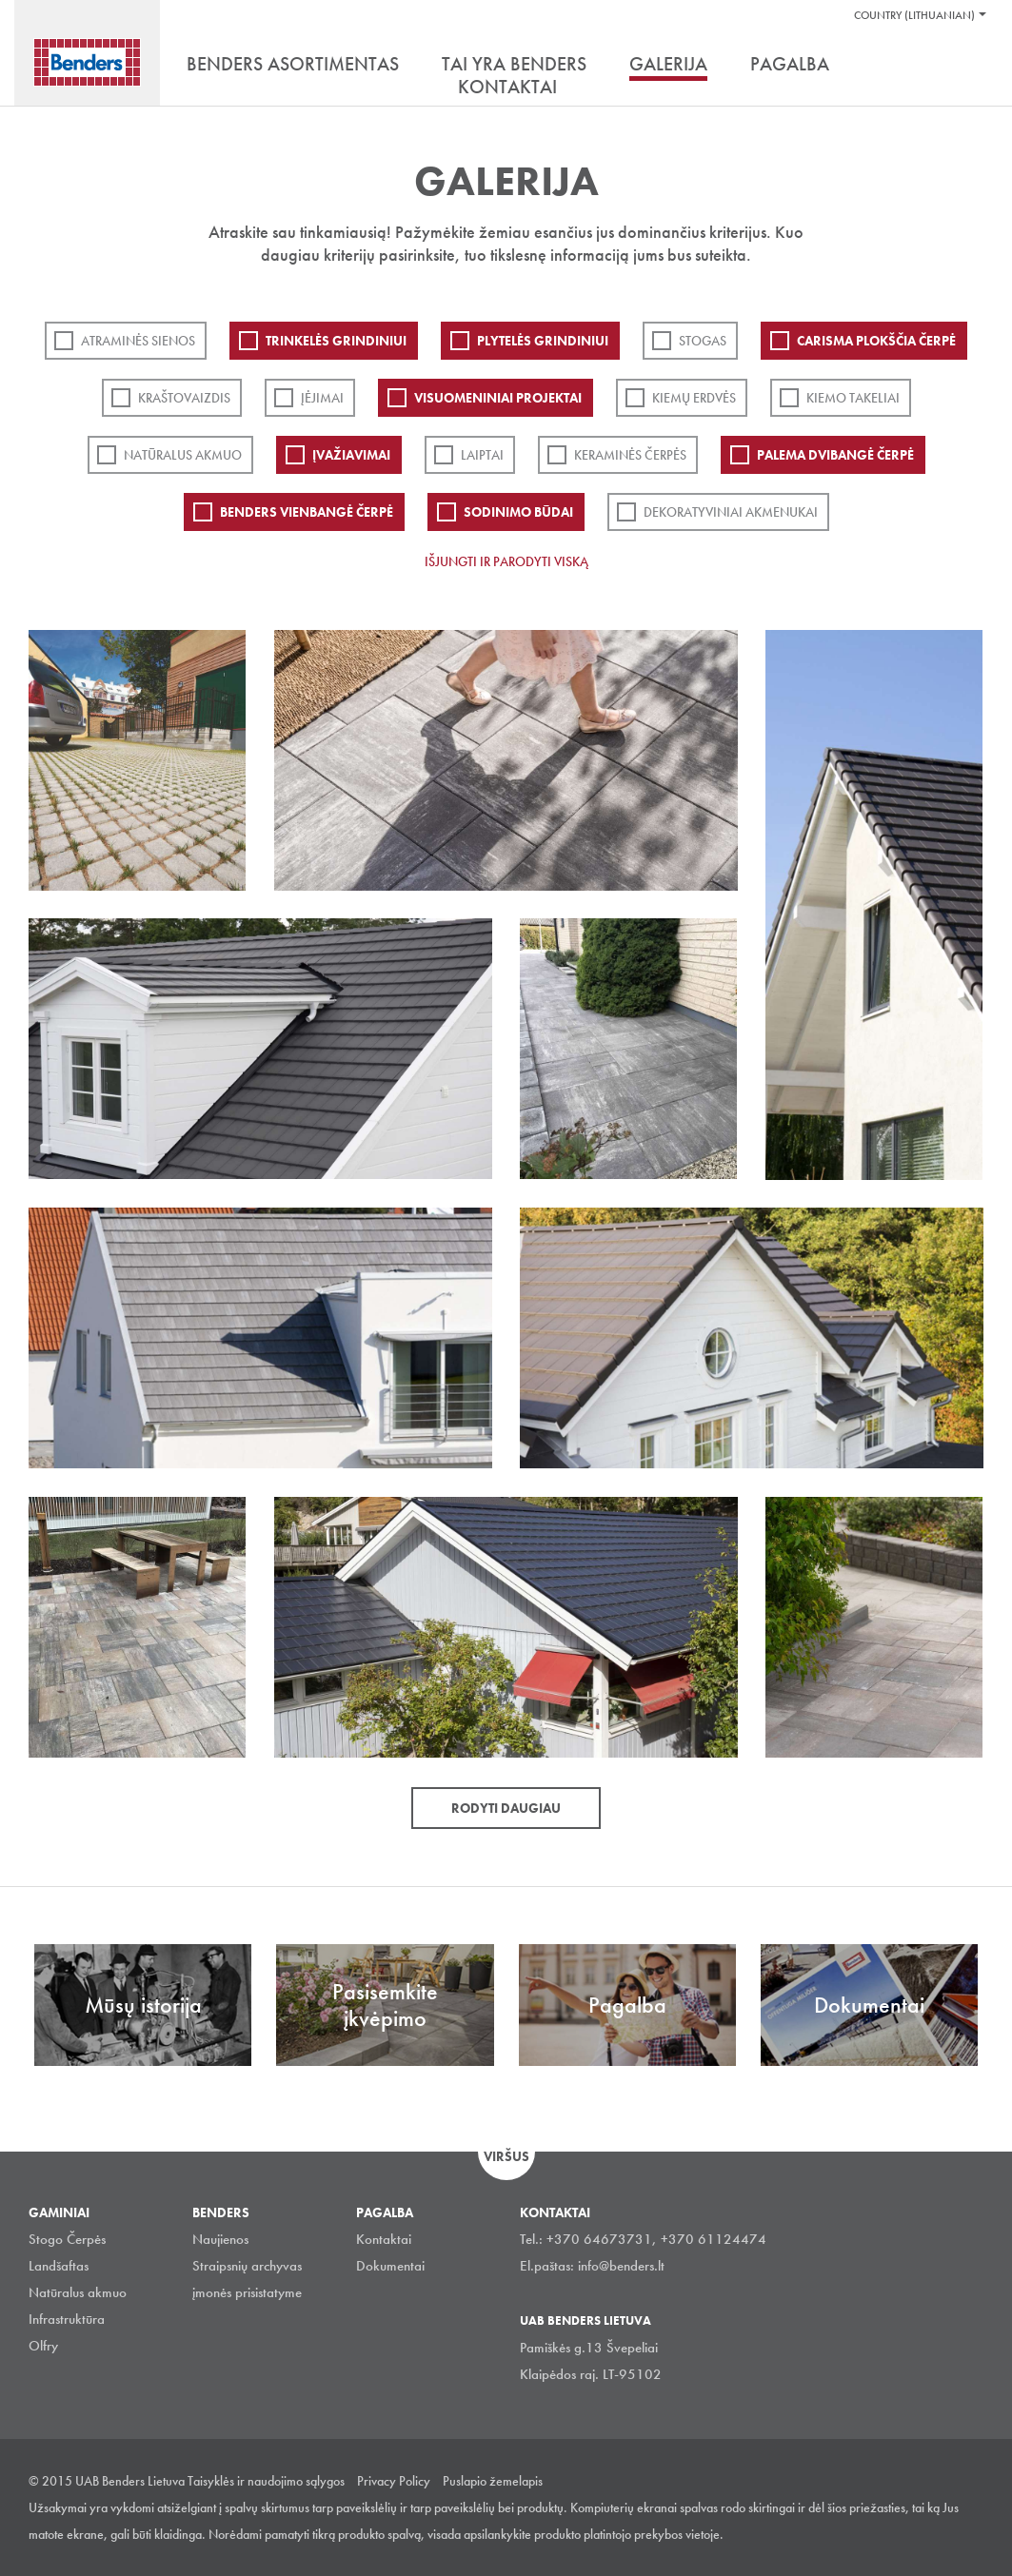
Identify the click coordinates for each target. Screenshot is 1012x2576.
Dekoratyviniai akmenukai (731, 512)
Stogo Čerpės (67, 2239)
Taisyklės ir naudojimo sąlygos (266, 2480)
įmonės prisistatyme (247, 2292)
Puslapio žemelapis (493, 2480)
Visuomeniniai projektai (498, 397)
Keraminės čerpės (630, 454)
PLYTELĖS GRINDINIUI (542, 340)
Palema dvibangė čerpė (835, 454)
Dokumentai (390, 2265)
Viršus (506, 2156)
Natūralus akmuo (183, 454)
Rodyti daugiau (506, 1808)
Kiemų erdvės (694, 397)
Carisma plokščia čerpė (876, 340)
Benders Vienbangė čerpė (306, 512)
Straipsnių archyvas (247, 2265)
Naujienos (220, 2239)
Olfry (43, 2345)
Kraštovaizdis (184, 397)
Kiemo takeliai (853, 397)
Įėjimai (322, 397)
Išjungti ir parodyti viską (506, 561)
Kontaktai (383, 2239)
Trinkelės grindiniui (336, 340)
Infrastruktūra (67, 2319)
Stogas (702, 340)
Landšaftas (59, 2265)
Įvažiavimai (351, 454)
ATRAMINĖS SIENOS (138, 340)
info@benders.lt (621, 2265)
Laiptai (482, 454)
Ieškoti (969, 66)
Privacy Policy (393, 2480)
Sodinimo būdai (518, 512)
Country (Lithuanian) (914, 15)
